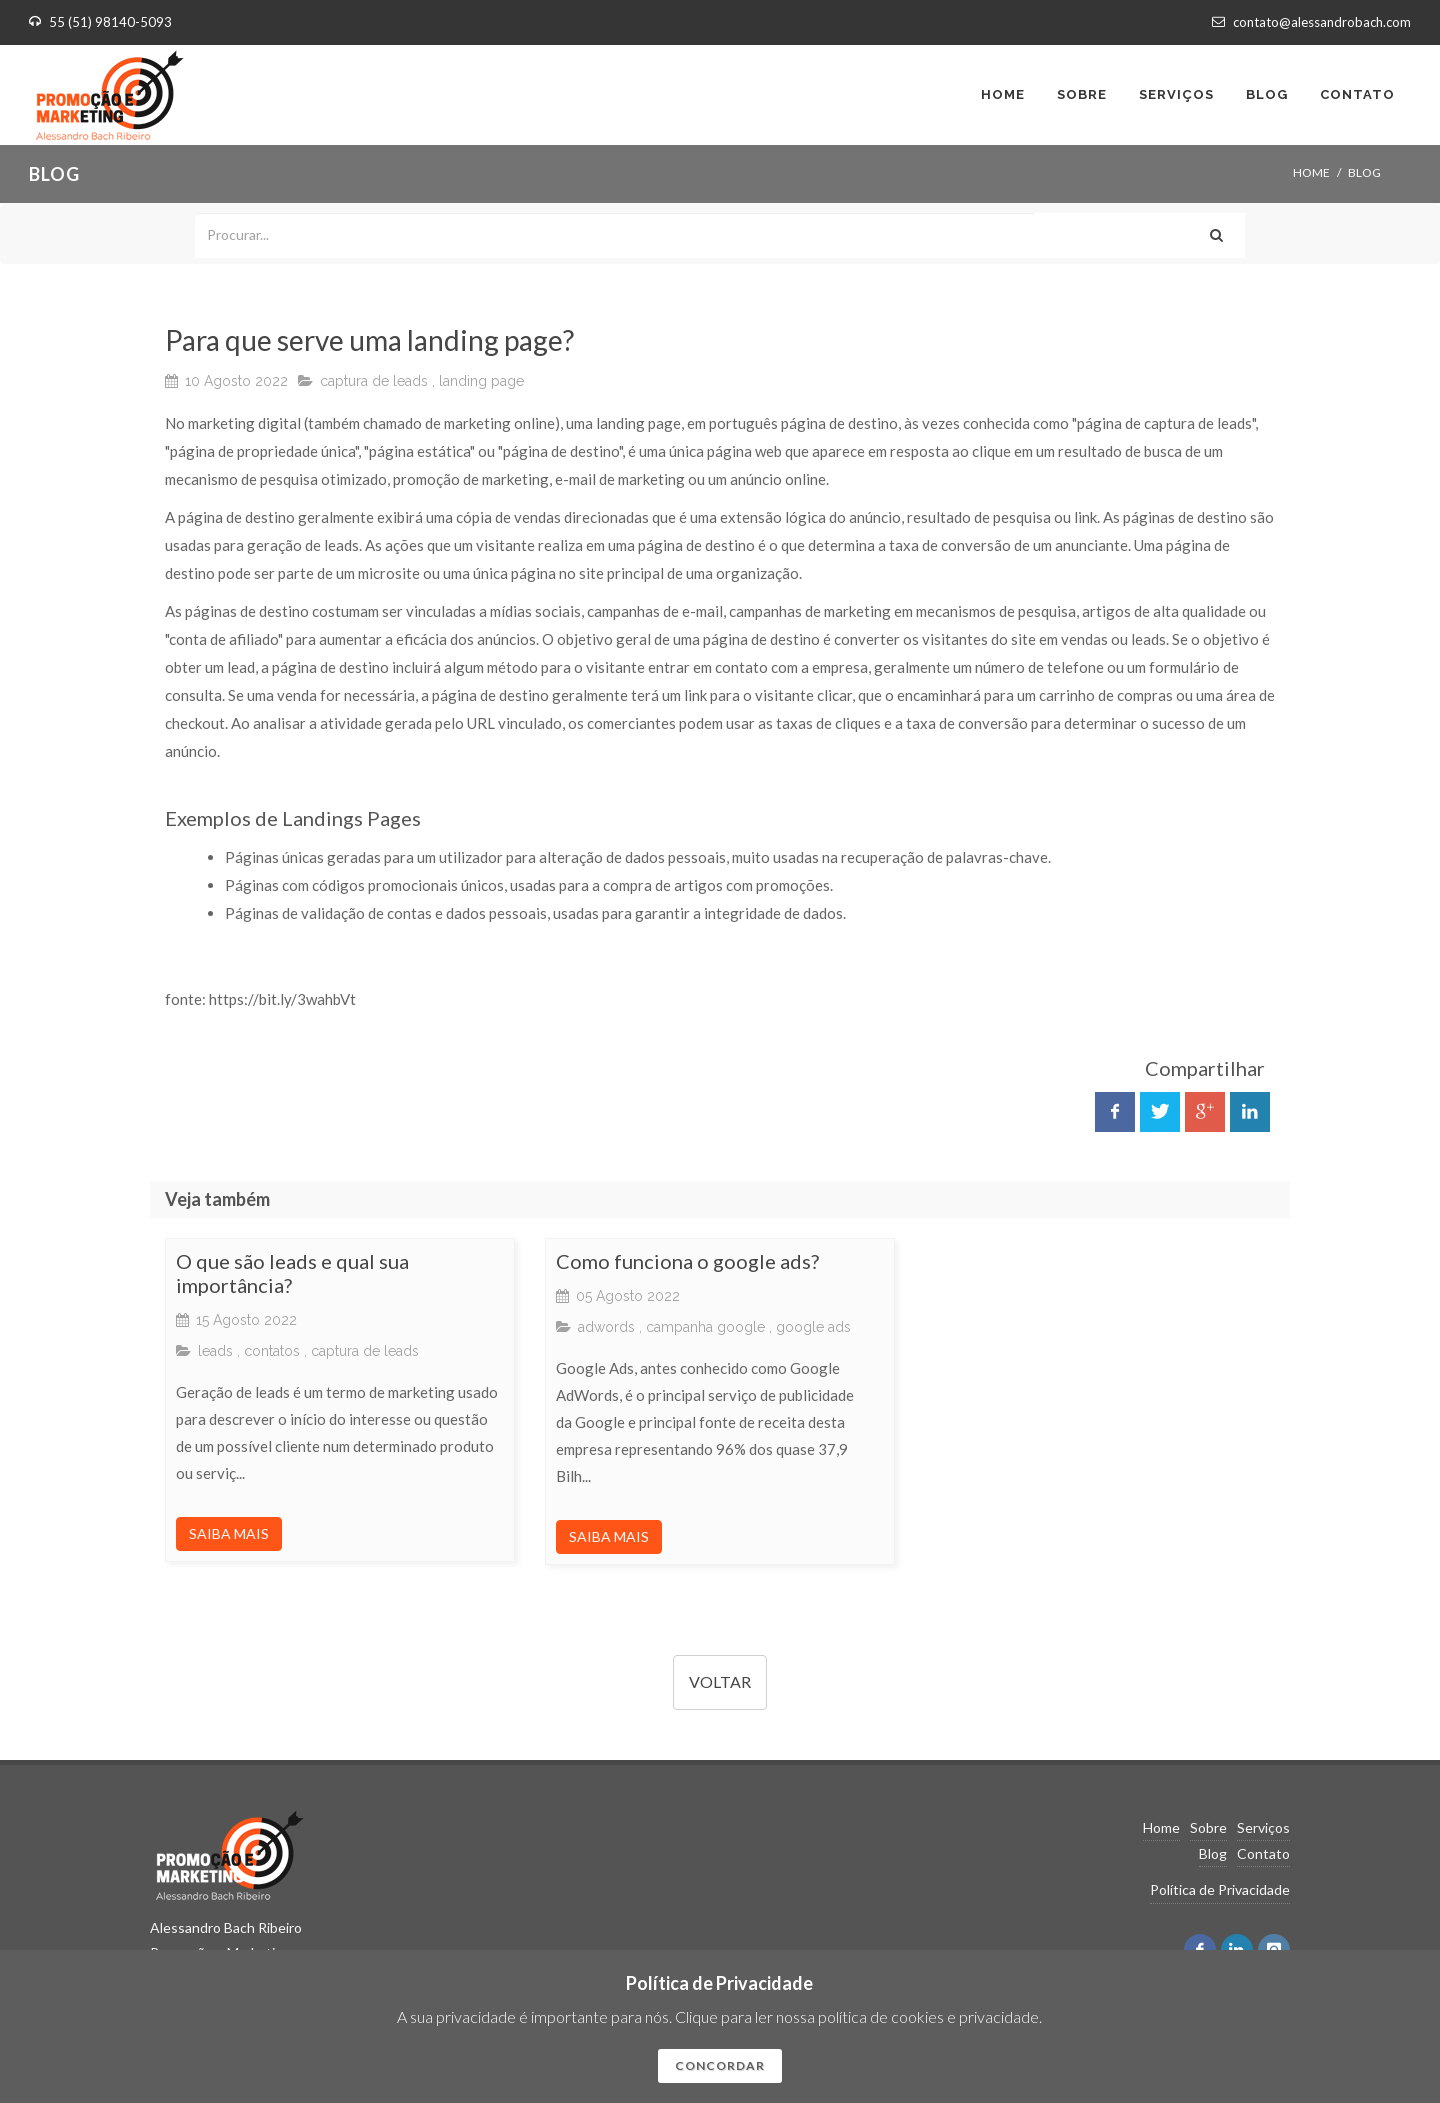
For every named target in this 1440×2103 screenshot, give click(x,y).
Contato (1263, 1853)
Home (1311, 172)
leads (215, 1351)
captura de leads (374, 381)
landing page (481, 381)
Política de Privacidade (1220, 1889)
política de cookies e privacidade (928, 2016)
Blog (1213, 1853)
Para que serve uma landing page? (369, 340)
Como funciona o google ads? (687, 1261)
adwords (606, 1327)
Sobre (1208, 1827)
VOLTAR (720, 1681)
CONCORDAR (720, 2065)
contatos (272, 1351)
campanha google (705, 1327)
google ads (813, 1327)
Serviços (1263, 1827)
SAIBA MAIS (229, 1533)
